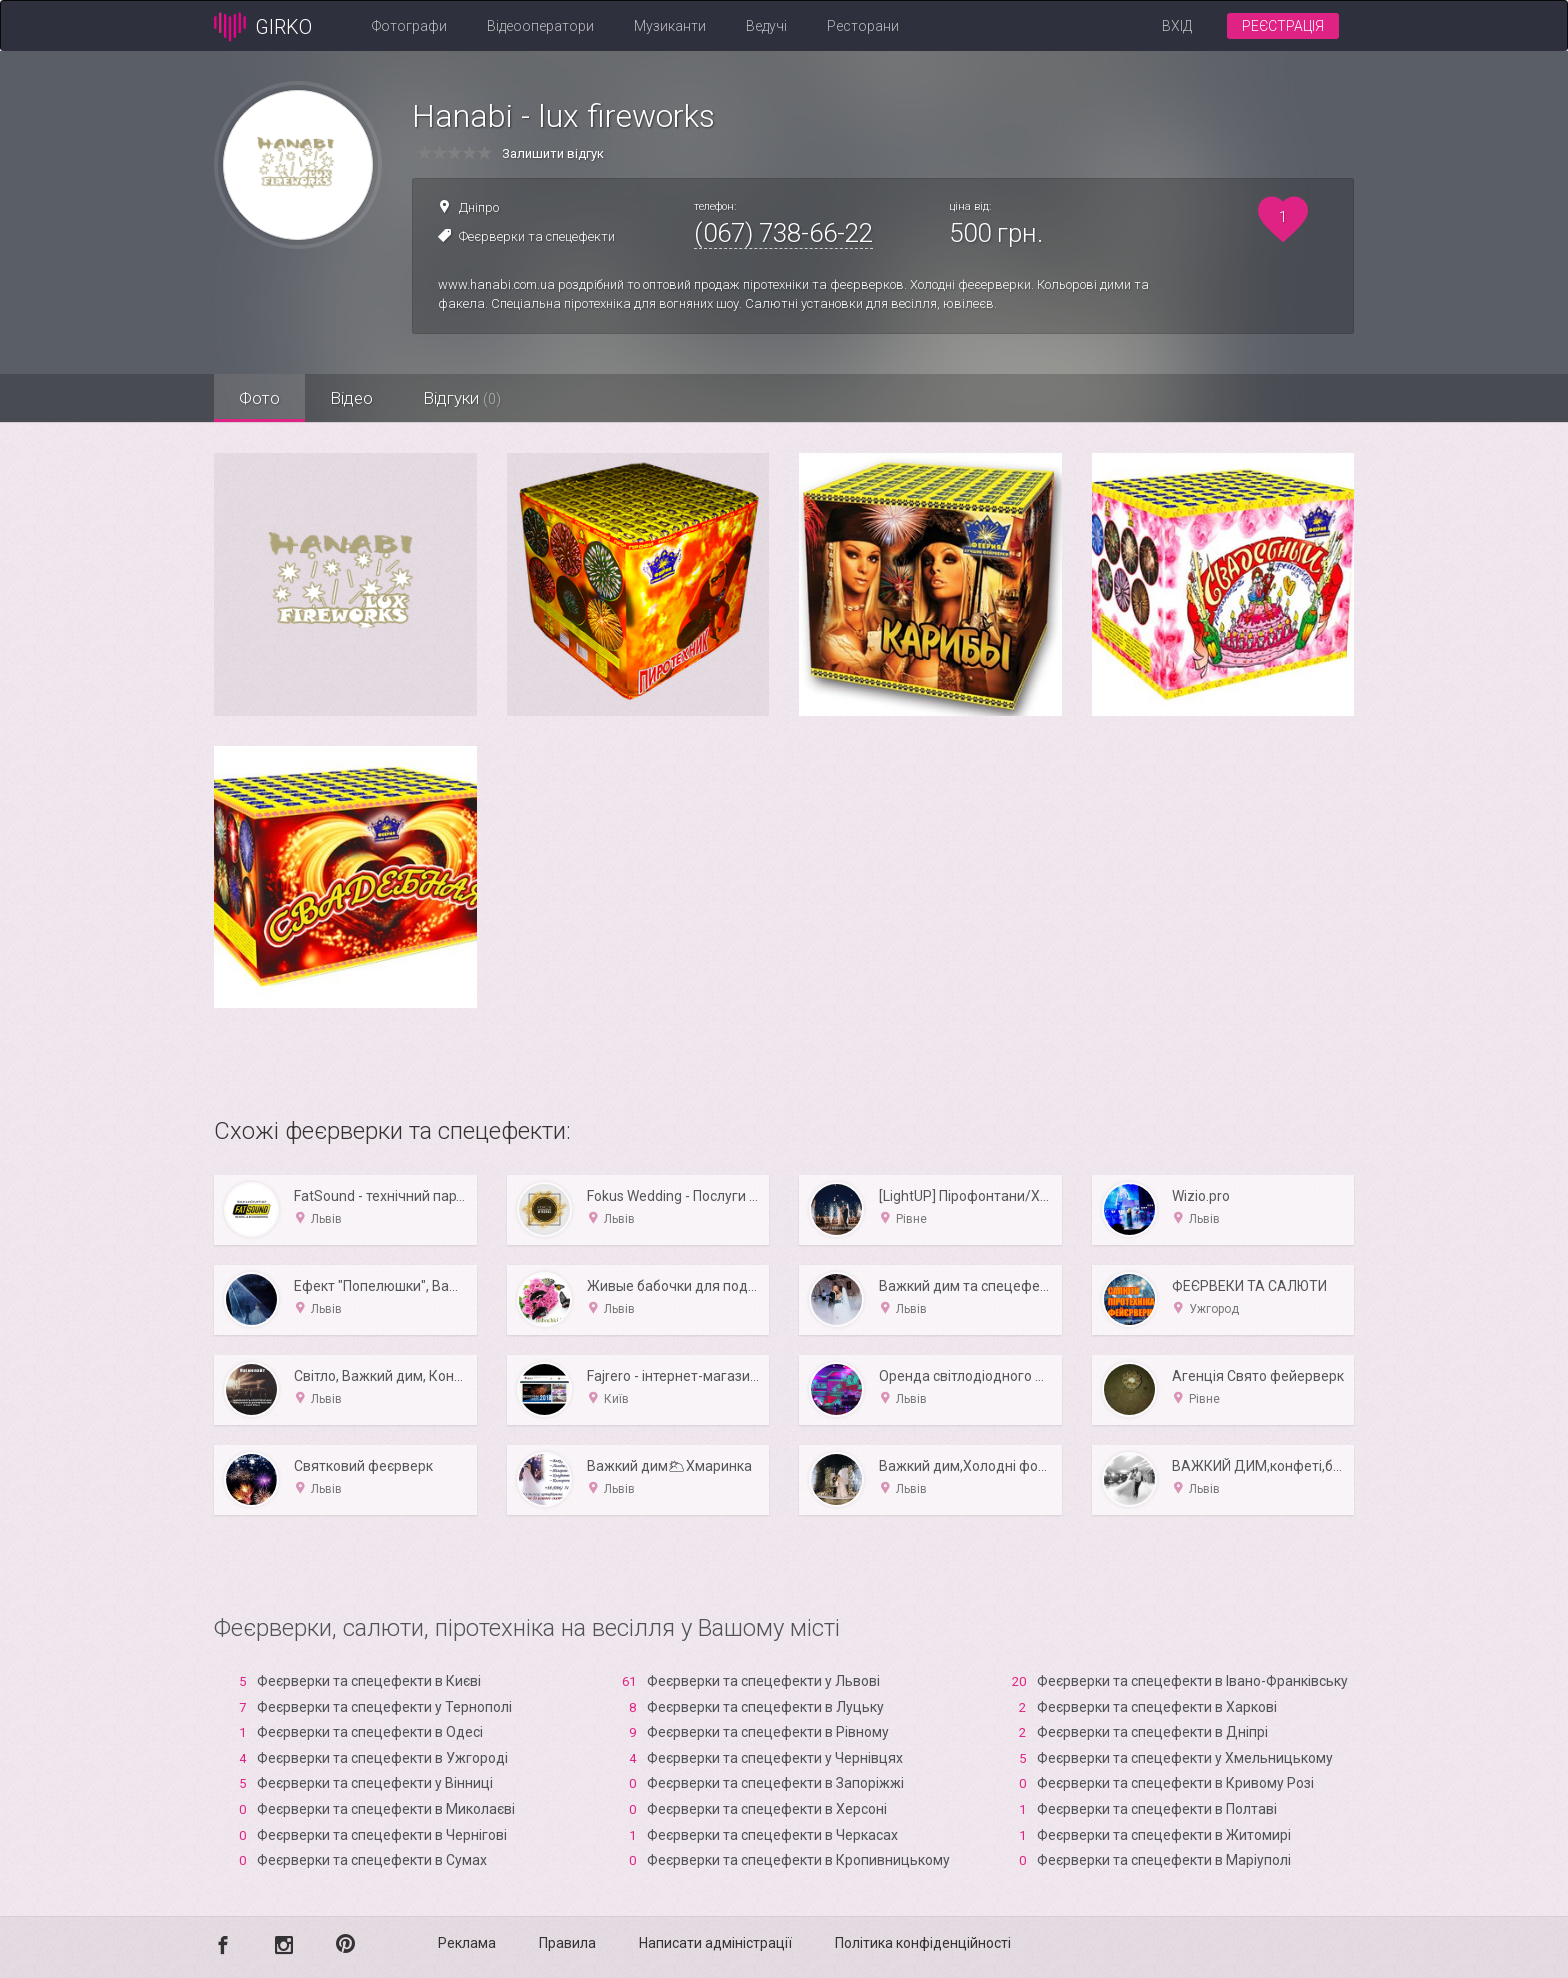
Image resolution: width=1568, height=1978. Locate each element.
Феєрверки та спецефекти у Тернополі (384, 1707)
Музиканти (670, 26)
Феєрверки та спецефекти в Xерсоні (767, 1809)
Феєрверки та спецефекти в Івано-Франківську (1192, 1681)
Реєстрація (1283, 26)
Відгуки (462, 398)
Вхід (1177, 26)
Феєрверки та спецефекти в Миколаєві (386, 1809)
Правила (567, 1943)
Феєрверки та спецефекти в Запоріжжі (775, 1783)
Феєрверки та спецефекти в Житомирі (1164, 1835)
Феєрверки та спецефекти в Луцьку (765, 1707)
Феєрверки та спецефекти (537, 236)
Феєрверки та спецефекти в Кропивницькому (798, 1860)
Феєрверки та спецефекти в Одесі (370, 1732)
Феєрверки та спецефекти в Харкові (1157, 1707)
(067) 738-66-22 (783, 233)
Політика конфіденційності (923, 1943)
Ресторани (863, 26)
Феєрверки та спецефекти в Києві (369, 1681)
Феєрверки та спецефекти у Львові (763, 1681)
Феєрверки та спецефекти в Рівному (768, 1732)
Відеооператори (540, 26)
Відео (351, 398)
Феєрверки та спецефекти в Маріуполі (1164, 1860)
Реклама (467, 1943)
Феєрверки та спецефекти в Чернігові (382, 1835)
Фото (259, 398)
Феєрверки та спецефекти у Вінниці (375, 1783)
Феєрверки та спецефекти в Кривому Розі (1175, 1783)
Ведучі (766, 26)
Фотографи (409, 26)
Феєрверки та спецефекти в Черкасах (772, 1835)
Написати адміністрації (715, 1943)
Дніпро (479, 207)
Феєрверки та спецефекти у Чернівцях (775, 1758)
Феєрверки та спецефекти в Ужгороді (382, 1758)
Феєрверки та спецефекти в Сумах (372, 1860)
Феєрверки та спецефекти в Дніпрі (1152, 1732)
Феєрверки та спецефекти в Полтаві (1157, 1809)
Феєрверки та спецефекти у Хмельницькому (1185, 1758)
